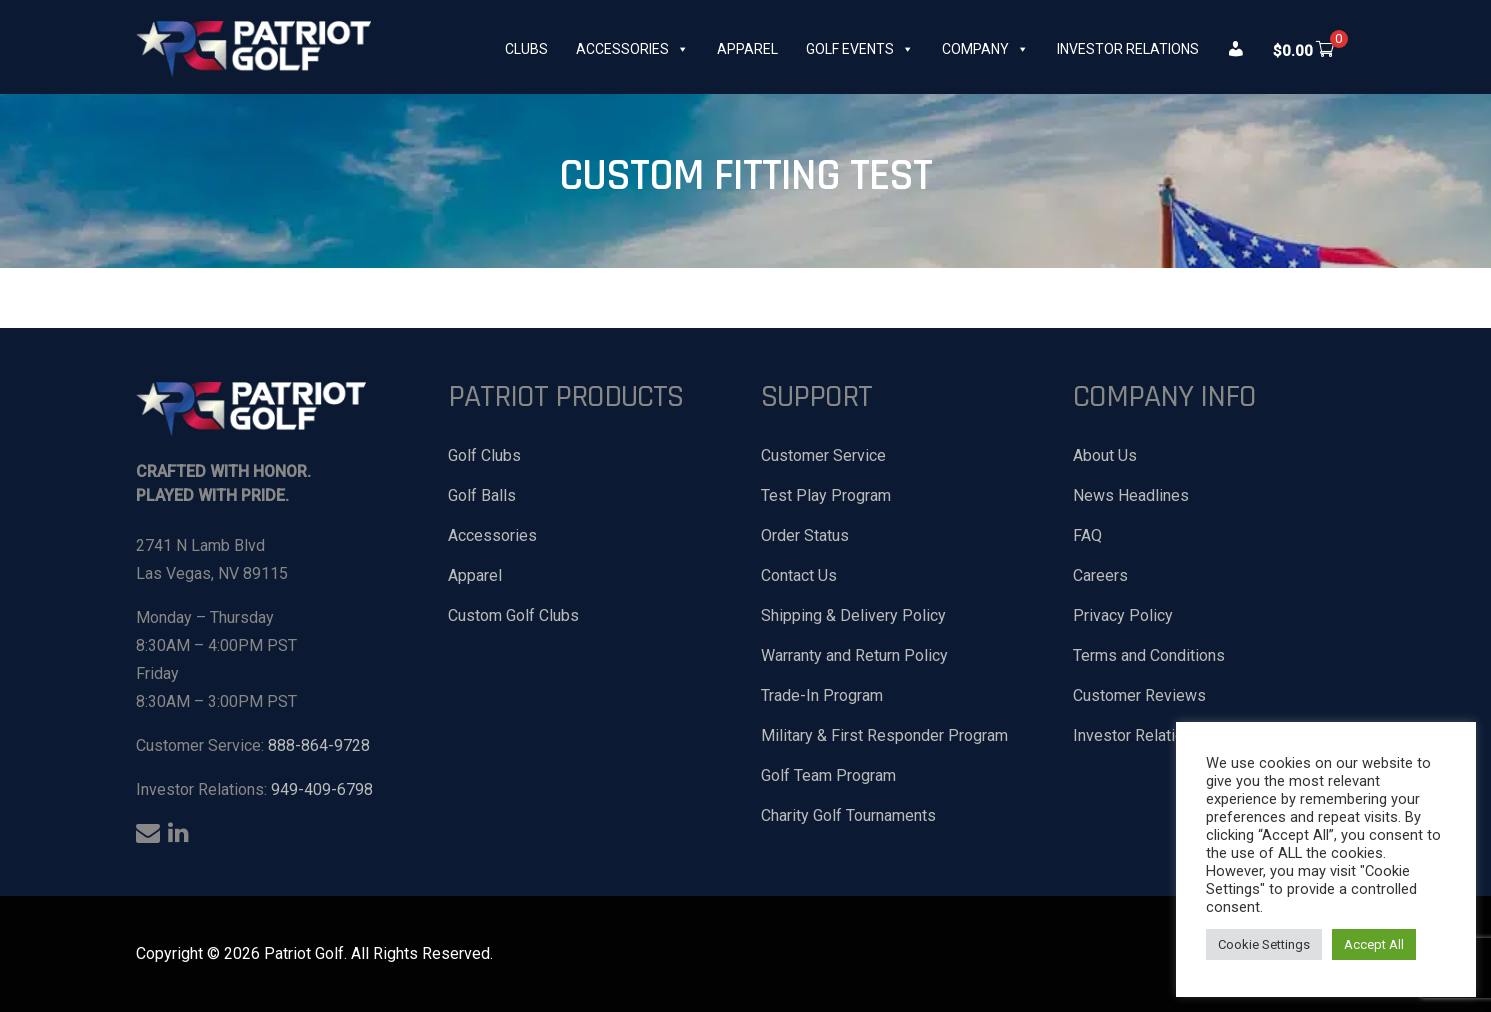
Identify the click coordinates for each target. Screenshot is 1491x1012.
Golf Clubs (484, 455)
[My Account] (1238, 49)
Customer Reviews (1139, 695)
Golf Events (860, 49)
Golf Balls (482, 495)
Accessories (632, 49)
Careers (1100, 575)
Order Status (805, 535)
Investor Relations (1128, 49)
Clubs (526, 49)
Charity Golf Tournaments (848, 815)
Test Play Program (826, 495)
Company (985, 49)
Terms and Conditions (1149, 655)
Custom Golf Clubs (513, 615)
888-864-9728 (319, 745)
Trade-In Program (822, 695)
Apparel (747, 49)
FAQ (1087, 535)
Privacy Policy (1123, 615)
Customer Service (823, 455)
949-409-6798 (322, 789)
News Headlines (1131, 495)
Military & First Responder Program (884, 735)
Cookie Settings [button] (1264, 944)
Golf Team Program (828, 775)
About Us (1105, 455)
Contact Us (799, 575)
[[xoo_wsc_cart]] (1305, 49)
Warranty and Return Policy (854, 655)
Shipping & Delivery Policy (853, 615)
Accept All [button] (1374, 944)
